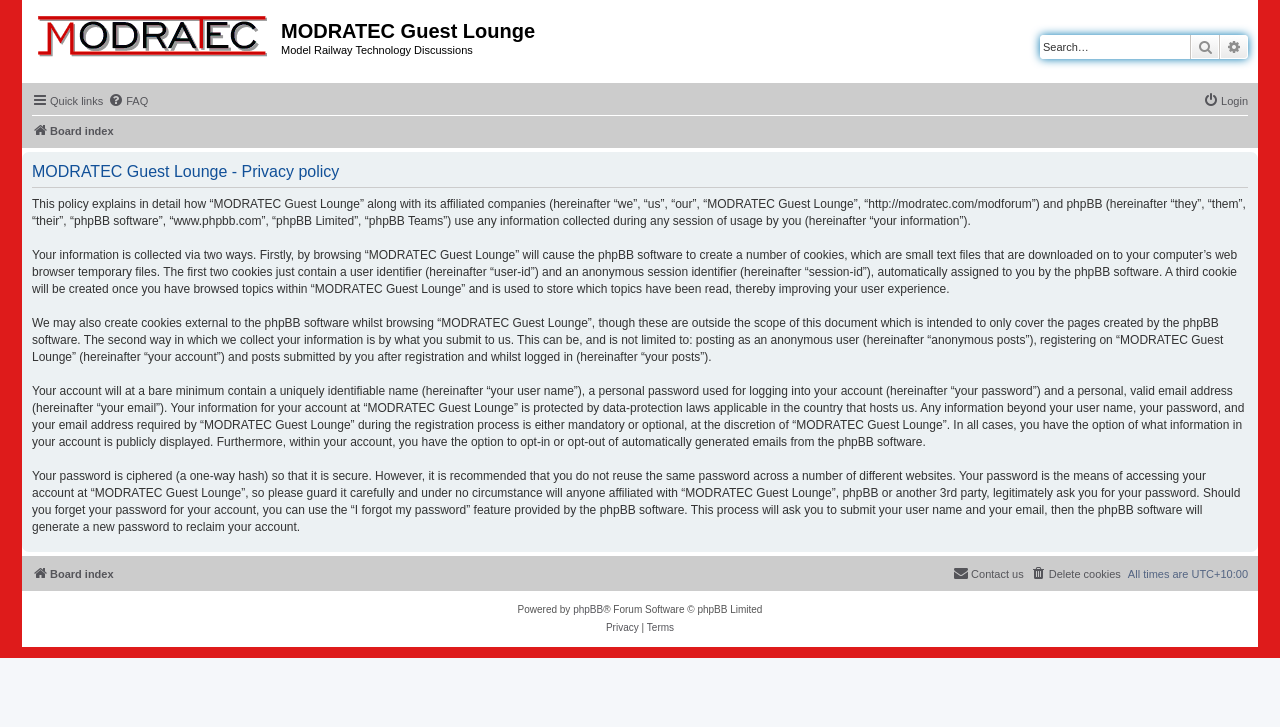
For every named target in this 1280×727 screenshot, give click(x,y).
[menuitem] (128, 101)
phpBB (588, 609)
